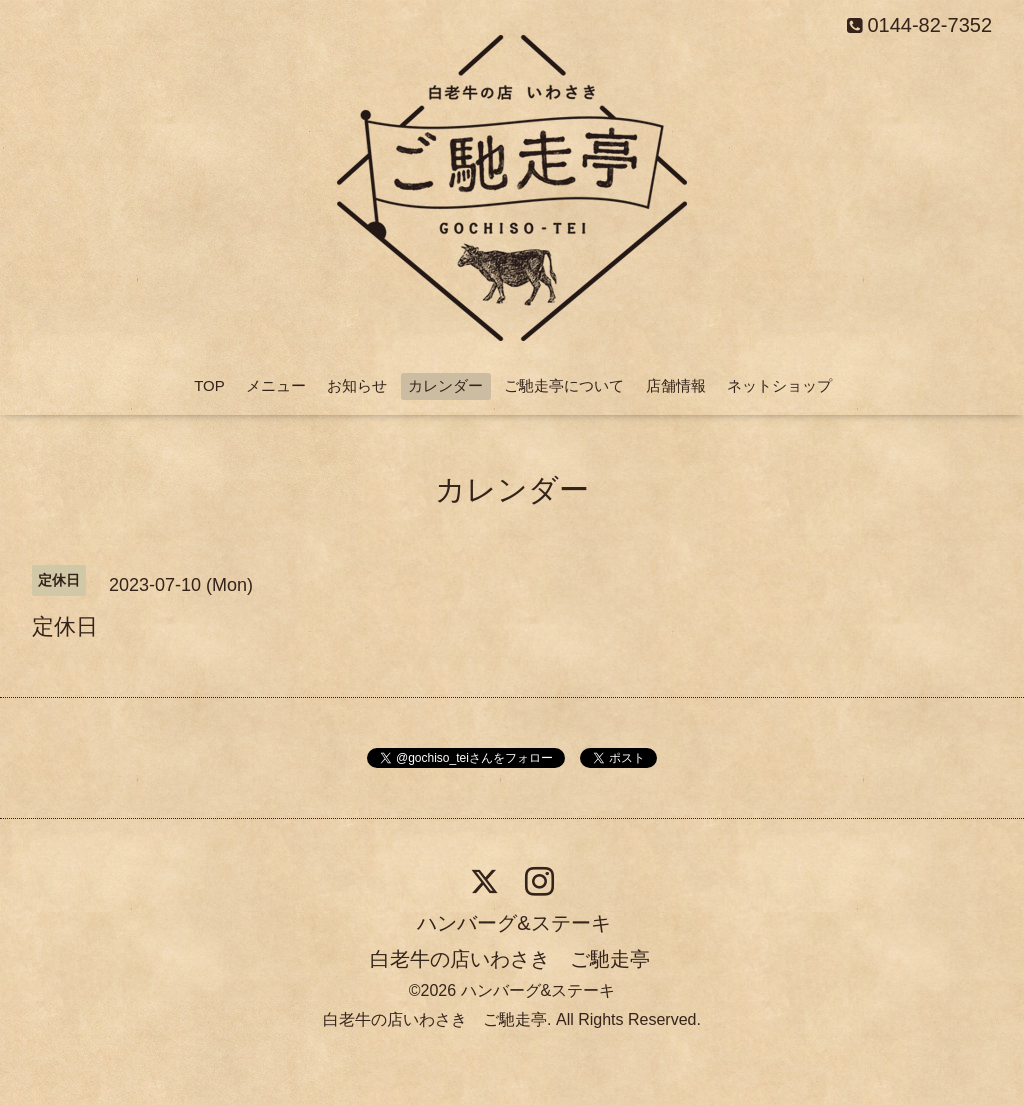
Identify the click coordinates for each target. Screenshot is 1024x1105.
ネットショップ (779, 385)
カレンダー (445, 385)
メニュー (276, 385)
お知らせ (357, 385)
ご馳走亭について (564, 385)
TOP (209, 385)
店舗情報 (676, 385)
